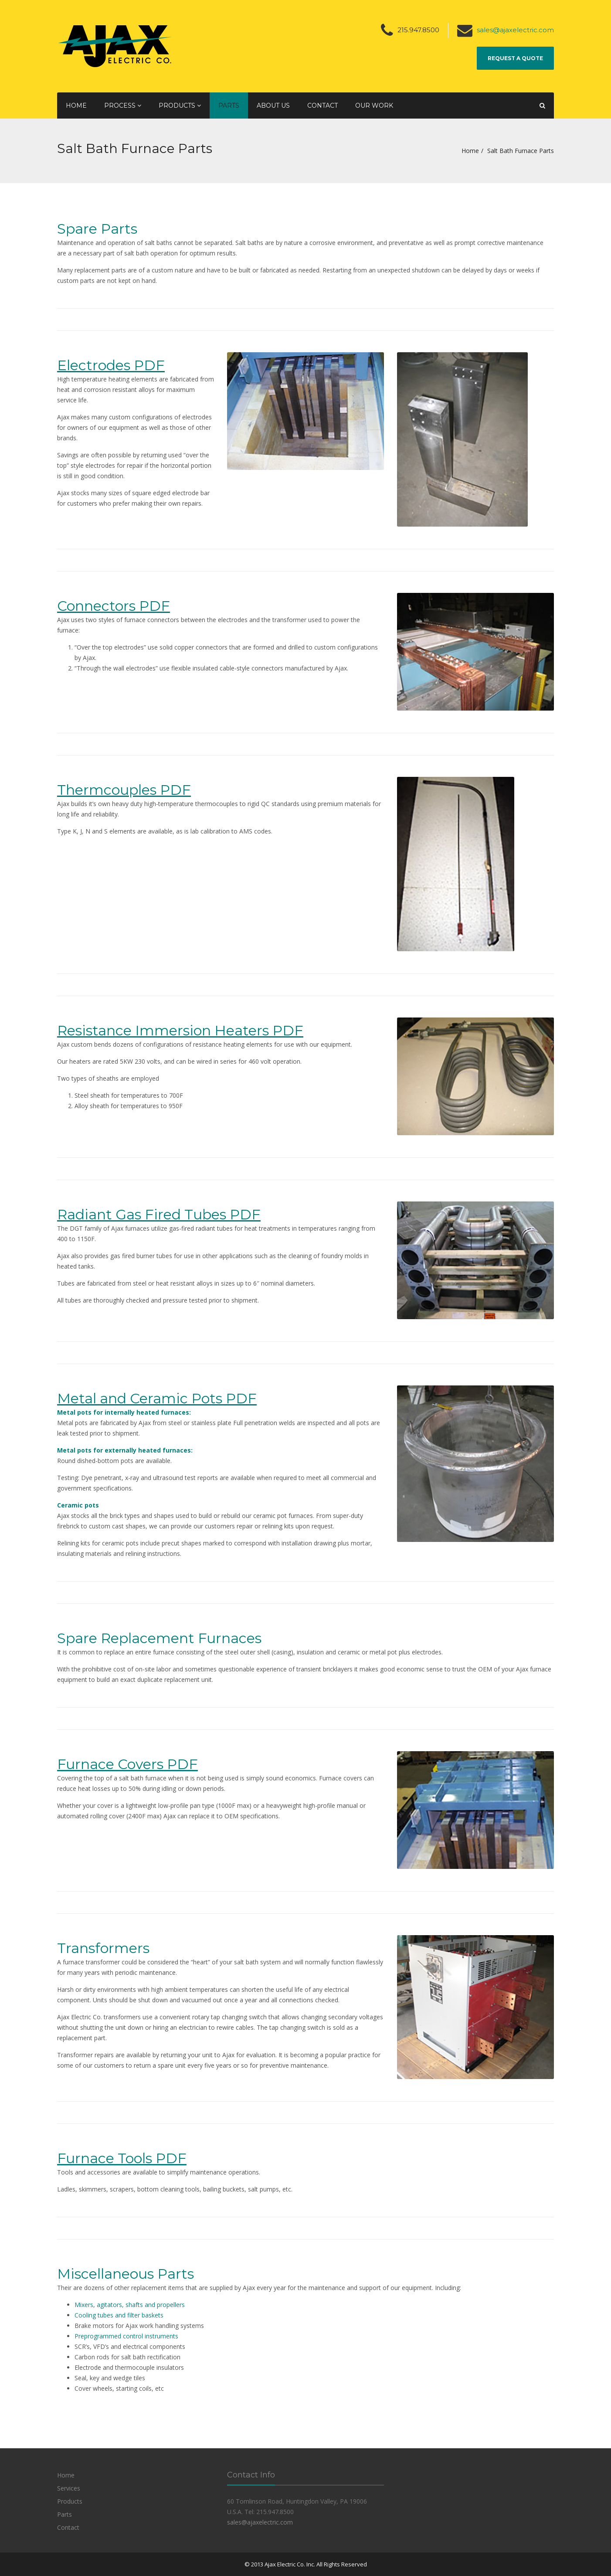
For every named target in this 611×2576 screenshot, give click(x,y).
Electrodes (93, 365)
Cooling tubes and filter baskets (119, 2315)
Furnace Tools (104, 2158)
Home (76, 105)
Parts (228, 105)
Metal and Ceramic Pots (139, 1398)
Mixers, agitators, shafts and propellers (130, 2304)
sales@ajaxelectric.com (515, 30)
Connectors (96, 605)
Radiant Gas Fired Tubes (141, 1214)
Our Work (374, 105)
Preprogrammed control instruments (126, 2336)
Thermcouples (106, 789)
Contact (322, 105)
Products (180, 105)
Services (68, 2488)
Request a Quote (515, 58)
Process (122, 105)
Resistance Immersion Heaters (163, 1030)
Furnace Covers (110, 1764)
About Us (273, 105)
